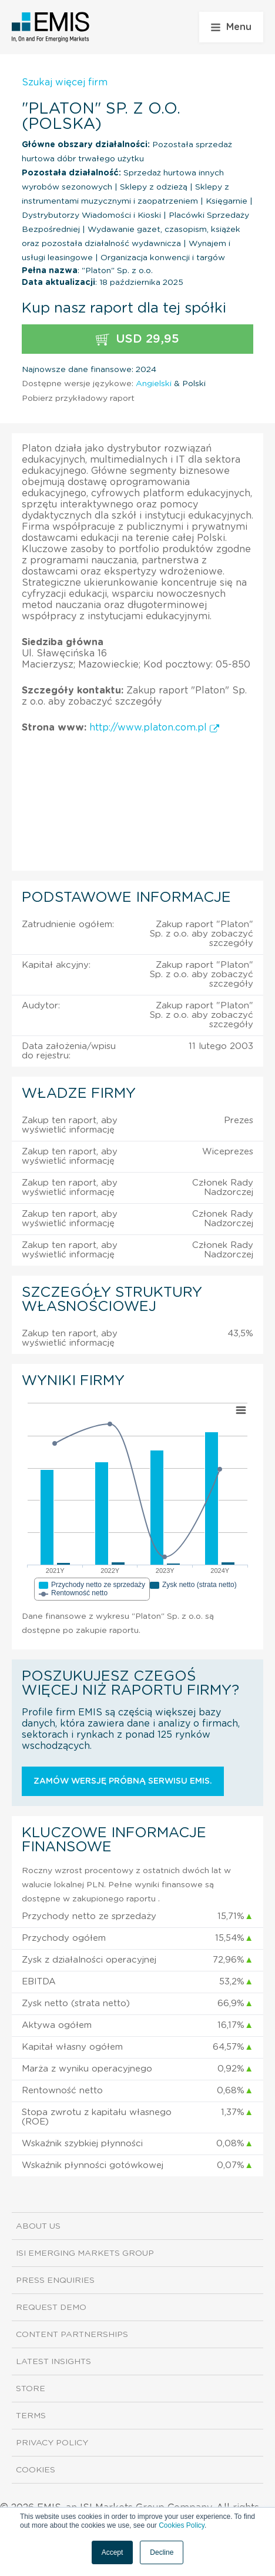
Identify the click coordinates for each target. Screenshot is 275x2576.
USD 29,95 (137, 339)
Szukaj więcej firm (65, 82)
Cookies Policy (181, 2525)
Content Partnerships (72, 2335)
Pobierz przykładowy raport (78, 398)
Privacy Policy (52, 2443)
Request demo (51, 2307)
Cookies (35, 2470)
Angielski (154, 384)
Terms (31, 2416)
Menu (231, 27)
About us (38, 2226)
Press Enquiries (55, 2280)
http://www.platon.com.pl (154, 727)
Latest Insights (53, 2362)
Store (30, 2389)
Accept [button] (112, 2552)
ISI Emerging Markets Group (85, 2253)
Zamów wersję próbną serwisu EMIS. (122, 1781)
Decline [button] (161, 2552)
